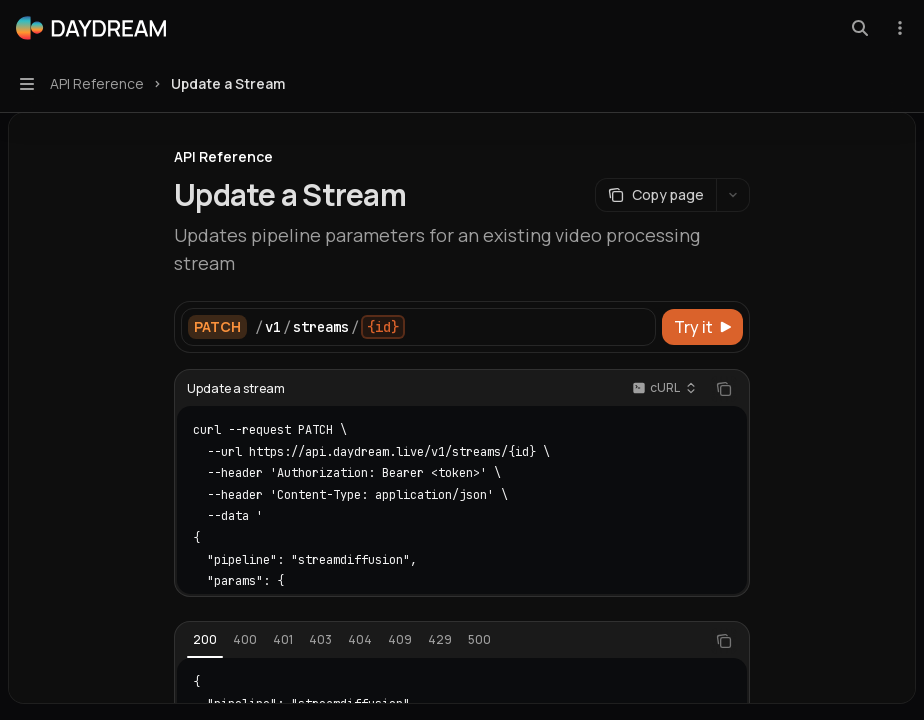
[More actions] (898, 28)
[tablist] (440, 641)
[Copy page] (655, 195)
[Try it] (702, 327)
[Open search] (860, 28)
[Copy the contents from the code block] (724, 389)
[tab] (205, 640)
